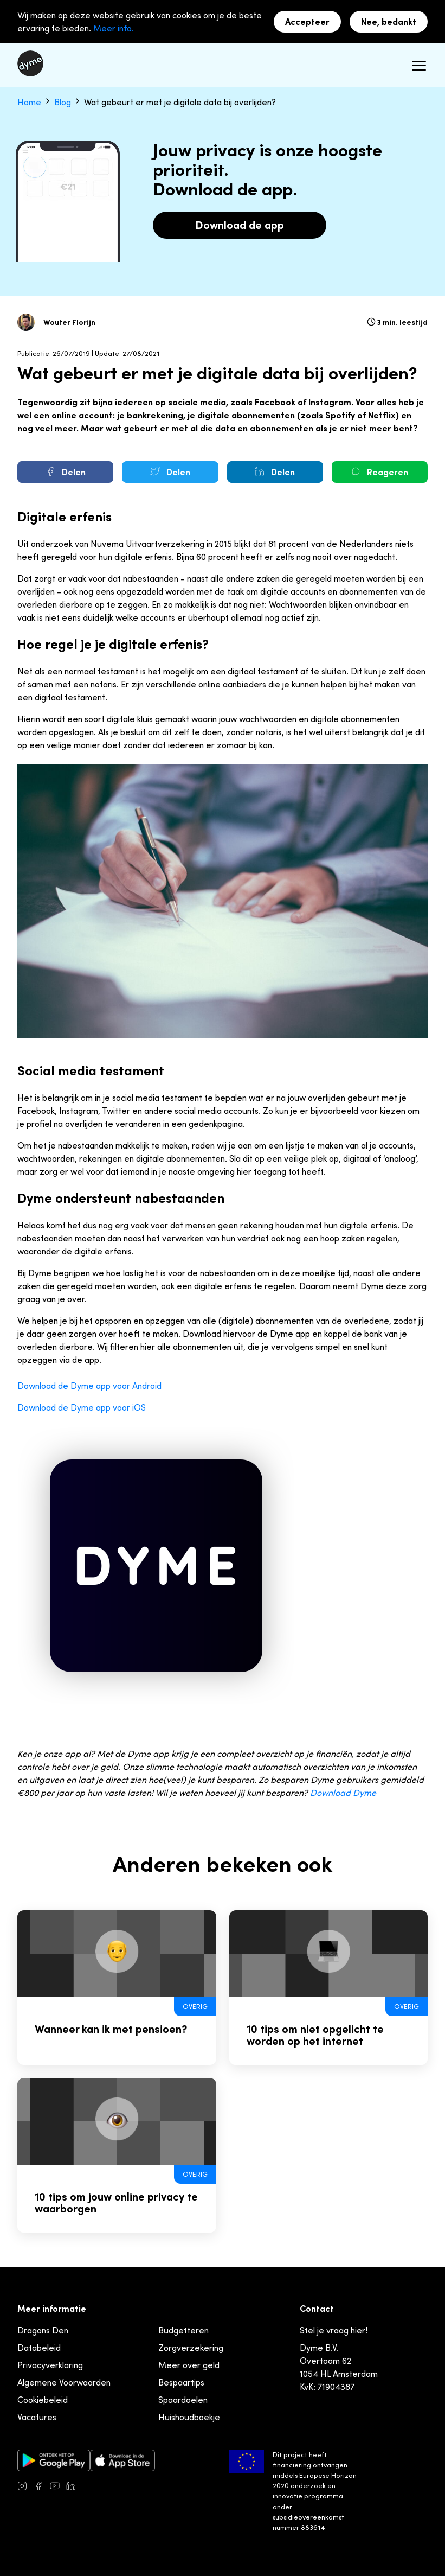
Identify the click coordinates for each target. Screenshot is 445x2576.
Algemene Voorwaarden (64, 2382)
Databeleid (39, 2347)
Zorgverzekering (190, 2347)
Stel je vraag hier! (333, 2330)
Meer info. (113, 28)
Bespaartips (181, 2382)
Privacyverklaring (50, 2365)
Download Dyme (343, 1792)
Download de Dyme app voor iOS (81, 1407)
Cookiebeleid (42, 2399)
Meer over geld (189, 2365)
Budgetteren (183, 2330)
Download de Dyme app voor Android (89, 1385)
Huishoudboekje (189, 2417)
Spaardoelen (183, 2399)
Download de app (239, 225)
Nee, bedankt (388, 21)
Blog (63, 102)
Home (30, 102)
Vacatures (36, 2417)
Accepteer (307, 21)
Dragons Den (42, 2330)
